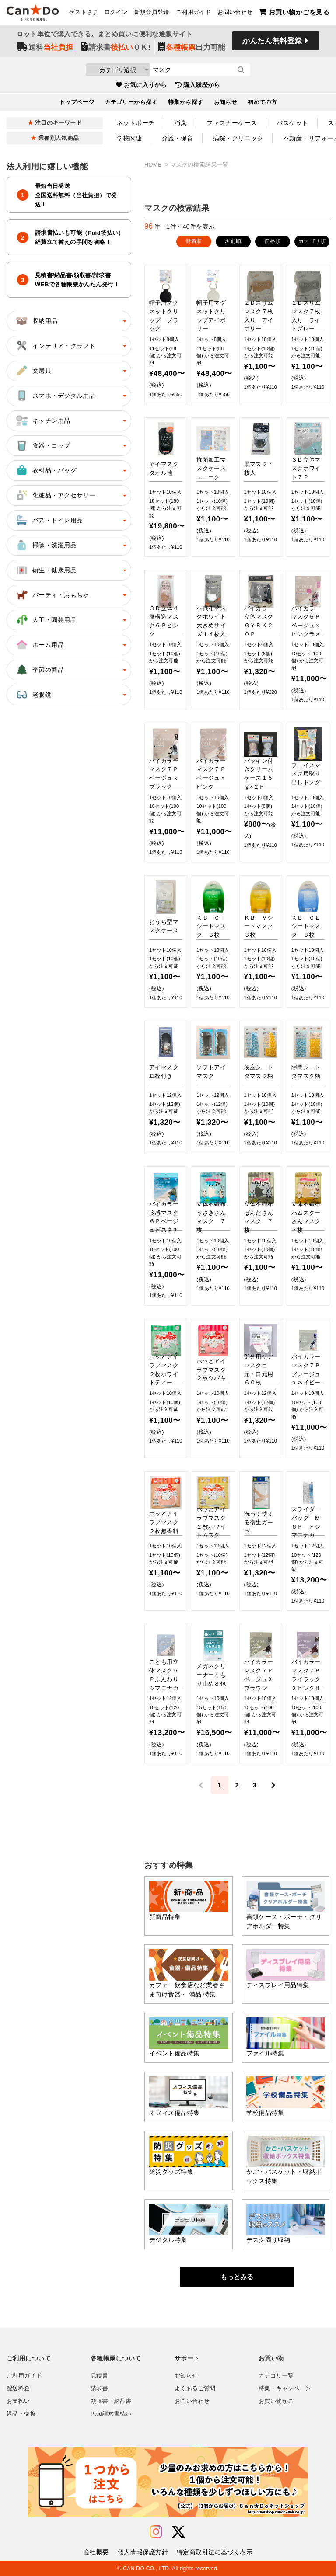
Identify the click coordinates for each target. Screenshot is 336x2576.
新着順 (194, 241)
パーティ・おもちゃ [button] (52, 595)
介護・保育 (177, 138)
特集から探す (185, 104)
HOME (153, 165)
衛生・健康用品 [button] (46, 570)
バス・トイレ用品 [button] (49, 520)
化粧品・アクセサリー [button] (55, 495)
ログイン (116, 13)
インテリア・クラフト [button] (55, 346)
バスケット (292, 122)
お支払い (18, 2401)
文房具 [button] (33, 371)
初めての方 (262, 104)
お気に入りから (141, 86)
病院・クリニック (238, 138)
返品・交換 (21, 2414)
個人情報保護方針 (143, 2551)
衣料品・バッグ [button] (46, 470)
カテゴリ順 (312, 241)
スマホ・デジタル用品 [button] (55, 396)
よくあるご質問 (195, 2388)
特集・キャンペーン (285, 2388)
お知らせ (226, 104)
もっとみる (236, 2277)
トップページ (76, 104)
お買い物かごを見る (294, 13)
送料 (45, 48)
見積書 (99, 2376)
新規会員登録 (151, 13)
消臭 (180, 122)
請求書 (99, 2388)
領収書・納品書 (111, 2401)
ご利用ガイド (193, 13)
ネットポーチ (136, 122)
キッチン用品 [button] (42, 421)
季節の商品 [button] (39, 670)
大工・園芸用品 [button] (46, 620)
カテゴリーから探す (131, 104)
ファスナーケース (231, 122)
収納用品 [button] (36, 321)
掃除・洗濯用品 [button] (46, 545)
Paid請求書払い (111, 2414)
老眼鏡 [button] (33, 695)
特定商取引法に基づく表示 (214, 2551)
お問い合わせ (234, 13)
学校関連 (129, 138)
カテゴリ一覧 (276, 2376)
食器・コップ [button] (42, 445)
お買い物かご (276, 2401)
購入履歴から (197, 86)
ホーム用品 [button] (39, 645)
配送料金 (18, 2388)
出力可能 (191, 48)
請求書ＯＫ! (115, 48)
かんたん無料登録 (272, 42)
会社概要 (96, 2551)
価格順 (272, 241)
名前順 (233, 241)
